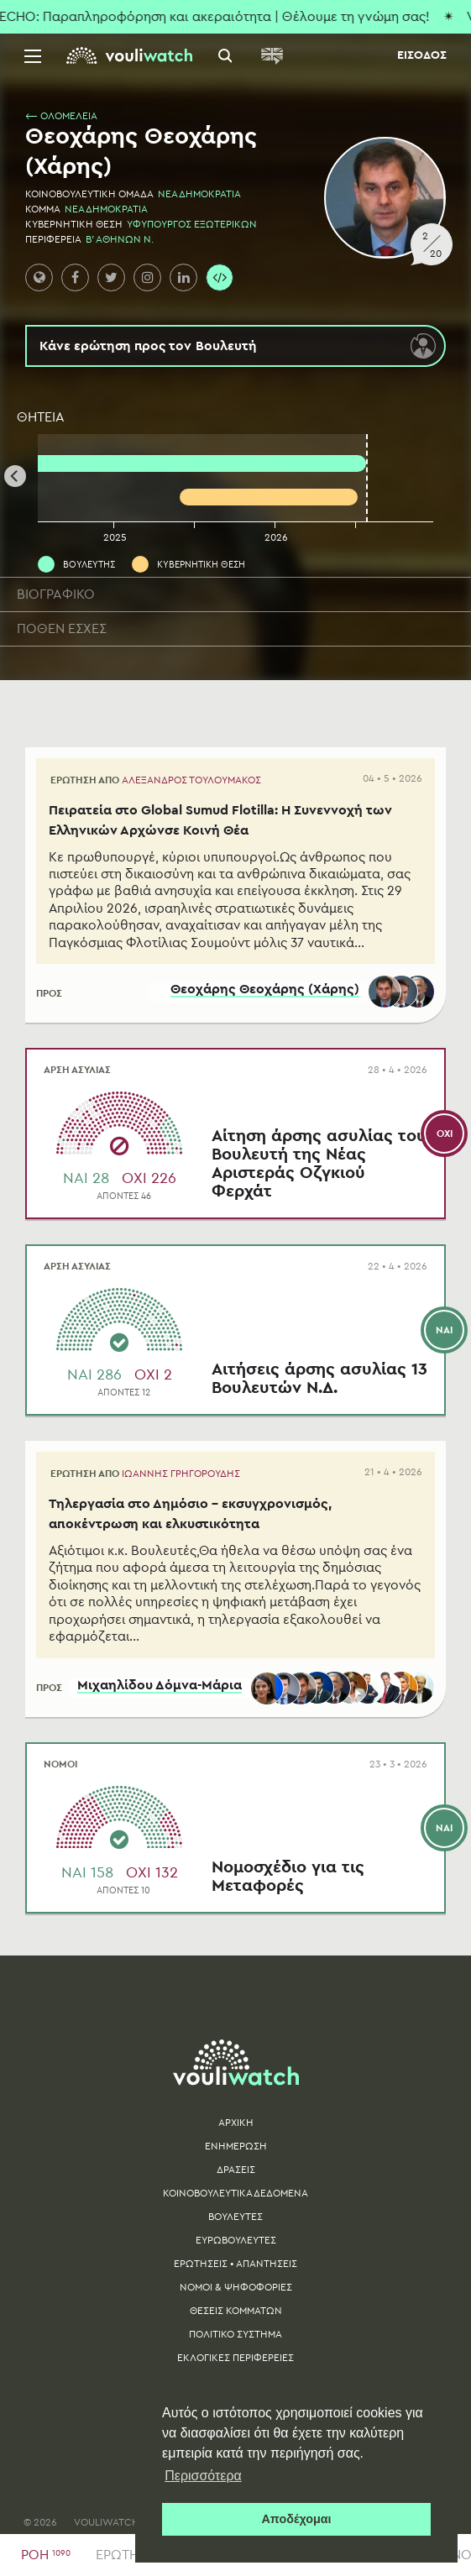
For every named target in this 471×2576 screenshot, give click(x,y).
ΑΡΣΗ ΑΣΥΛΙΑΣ (77, 1074)
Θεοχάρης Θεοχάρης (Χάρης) (263, 995)
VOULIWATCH (106, 2529)
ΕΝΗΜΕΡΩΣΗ (236, 2153)
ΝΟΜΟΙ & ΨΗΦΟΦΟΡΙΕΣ (236, 2294)
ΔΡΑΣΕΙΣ (236, 2176)
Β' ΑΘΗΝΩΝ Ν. (120, 239)
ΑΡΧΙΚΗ (236, 2129)
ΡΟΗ (46, 2555)
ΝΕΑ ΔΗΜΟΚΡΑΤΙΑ (199, 194)
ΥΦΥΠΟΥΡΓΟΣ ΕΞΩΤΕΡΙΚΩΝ (192, 224)
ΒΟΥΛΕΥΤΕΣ (235, 2223)
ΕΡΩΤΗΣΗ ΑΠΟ (155, 780)
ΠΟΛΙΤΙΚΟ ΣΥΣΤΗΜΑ (235, 2341)
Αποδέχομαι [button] (296, 2519)
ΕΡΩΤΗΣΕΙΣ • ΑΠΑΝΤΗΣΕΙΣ (235, 2270)
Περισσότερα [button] (203, 2476)
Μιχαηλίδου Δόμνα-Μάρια (158, 1692)
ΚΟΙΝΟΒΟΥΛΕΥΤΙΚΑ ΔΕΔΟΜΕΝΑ (235, 2200)
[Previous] (15, 476)
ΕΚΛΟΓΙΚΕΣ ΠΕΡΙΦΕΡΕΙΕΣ (235, 2364)
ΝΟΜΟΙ (60, 1771)
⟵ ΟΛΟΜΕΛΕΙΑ (61, 116)
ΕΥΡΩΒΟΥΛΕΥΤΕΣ (236, 2247)
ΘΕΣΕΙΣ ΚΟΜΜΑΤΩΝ (236, 2317)
